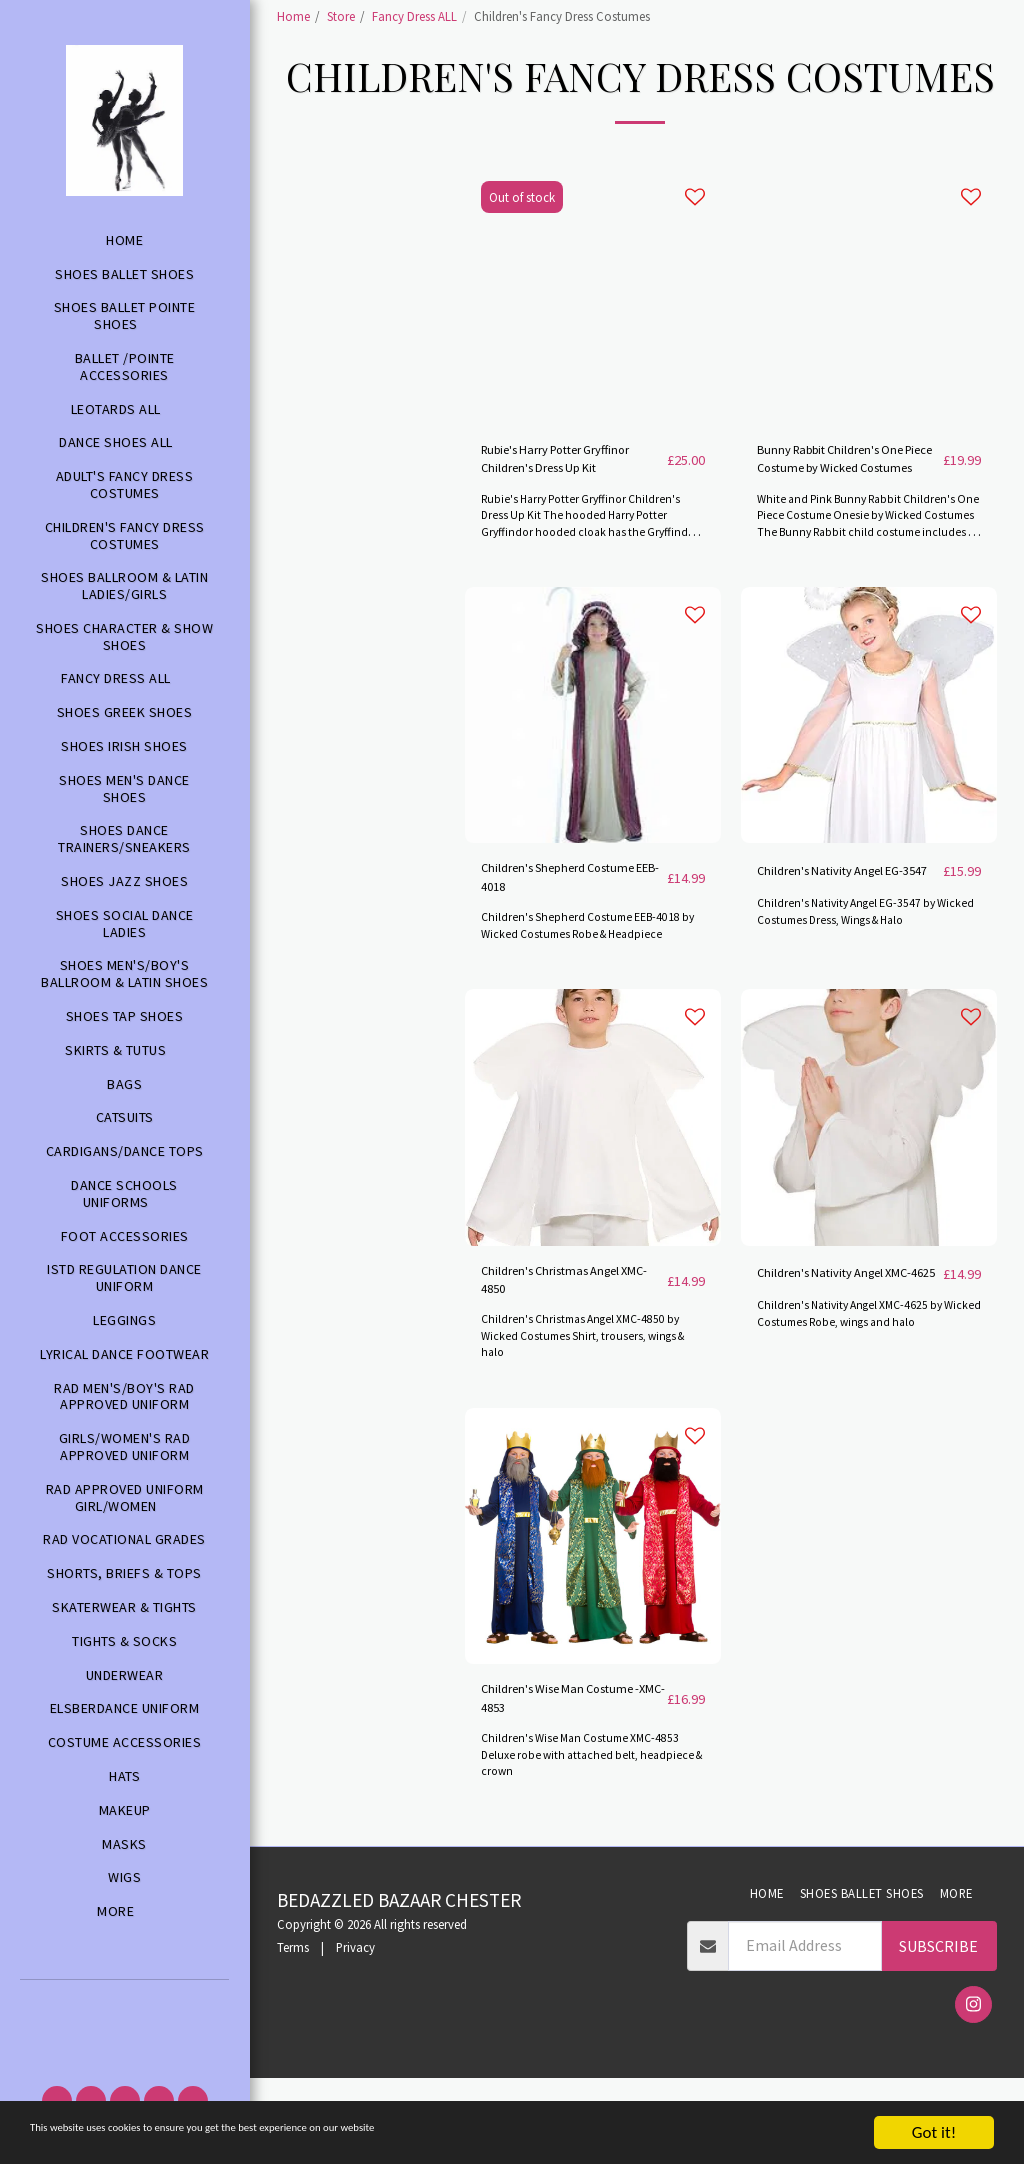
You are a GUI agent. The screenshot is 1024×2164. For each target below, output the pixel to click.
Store (341, 16)
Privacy (355, 2034)
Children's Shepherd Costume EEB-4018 (549, 941)
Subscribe (938, 2032)
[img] (593, 773)
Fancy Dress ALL (414, 16)
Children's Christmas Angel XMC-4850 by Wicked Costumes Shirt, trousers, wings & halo (592, 1413)
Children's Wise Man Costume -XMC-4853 (550, 1781)
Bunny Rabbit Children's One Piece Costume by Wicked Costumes (839, 514)
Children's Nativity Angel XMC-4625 (842, 1353)
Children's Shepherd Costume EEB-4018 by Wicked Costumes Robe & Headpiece (593, 993)
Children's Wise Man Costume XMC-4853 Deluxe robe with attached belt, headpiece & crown (587, 1841)
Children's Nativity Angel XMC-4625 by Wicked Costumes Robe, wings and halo (865, 1405)
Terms (293, 2034)
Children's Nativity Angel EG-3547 (842, 941)
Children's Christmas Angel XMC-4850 (552, 1353)
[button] (124, 2007)
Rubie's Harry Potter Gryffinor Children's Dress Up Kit (567, 514)
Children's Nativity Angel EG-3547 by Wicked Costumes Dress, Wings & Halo (860, 993)
